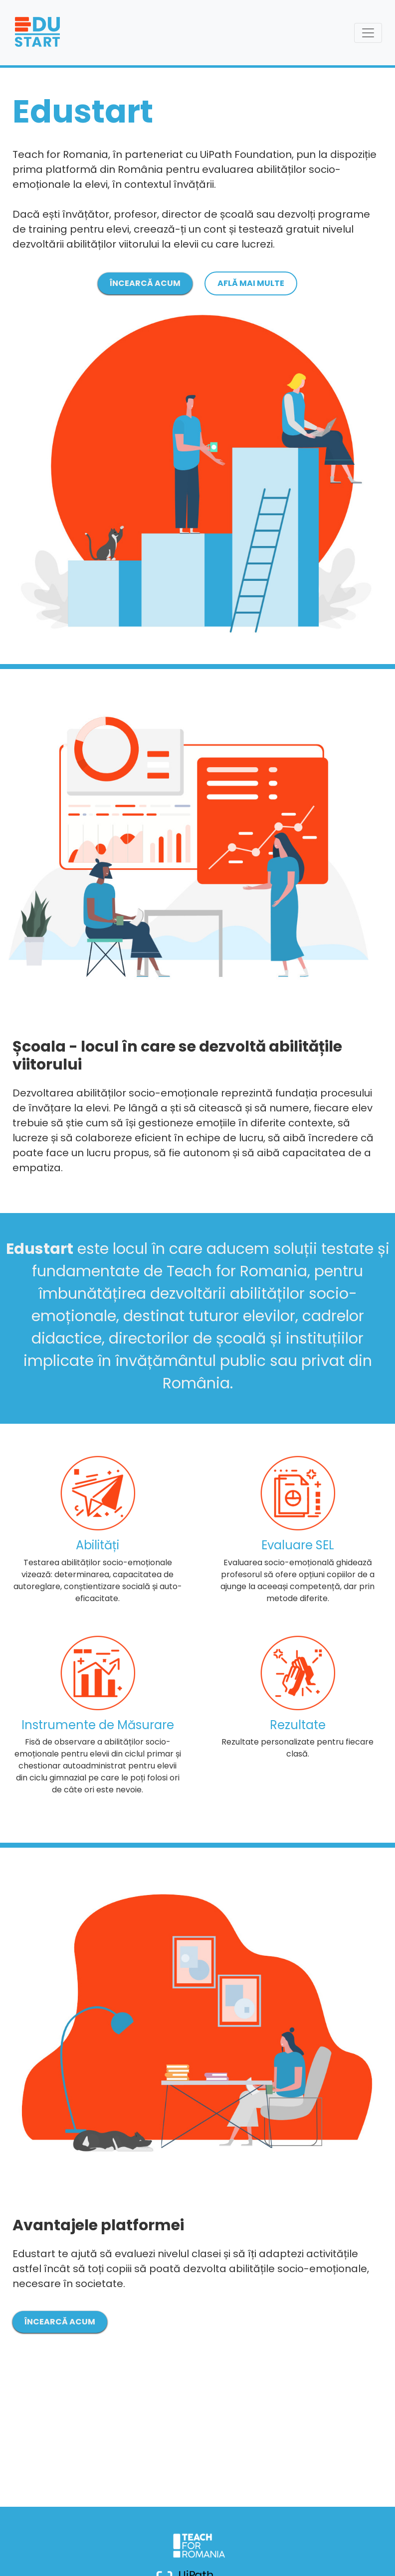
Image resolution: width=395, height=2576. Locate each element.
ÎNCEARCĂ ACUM (145, 283)
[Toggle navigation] (368, 33)
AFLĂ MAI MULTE (250, 283)
